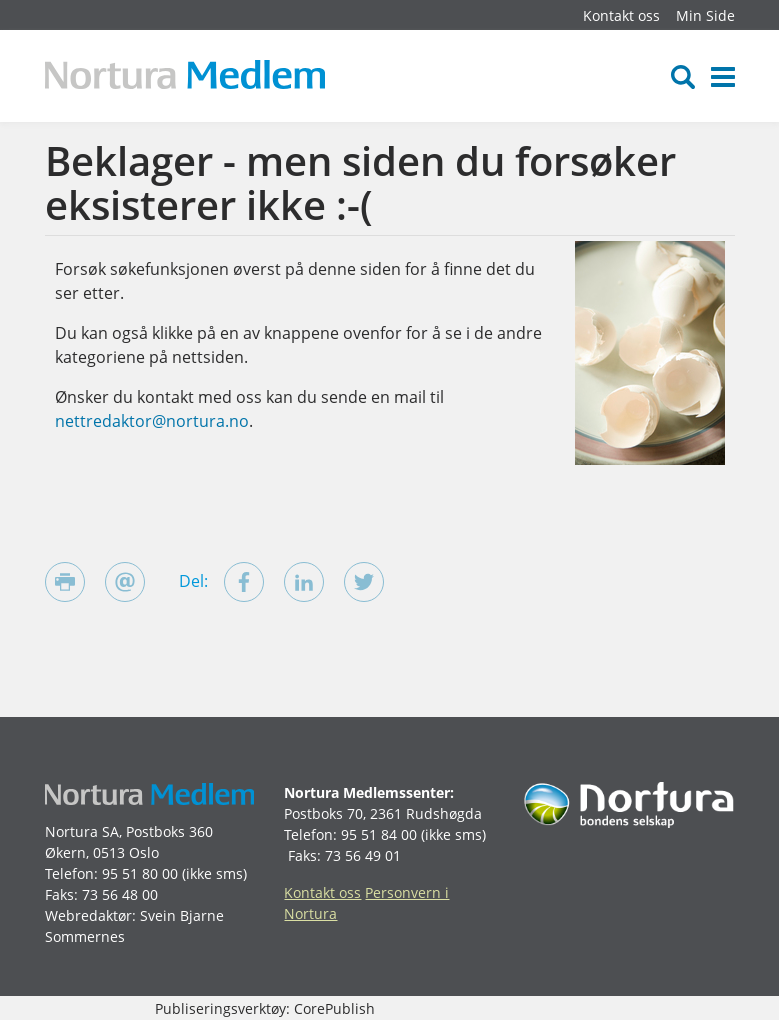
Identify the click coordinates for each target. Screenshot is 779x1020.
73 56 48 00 (120, 894)
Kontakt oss (621, 15)
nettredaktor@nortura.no (152, 421)
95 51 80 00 (140, 873)
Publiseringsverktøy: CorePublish (265, 1008)
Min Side (705, 15)
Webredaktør (88, 915)
